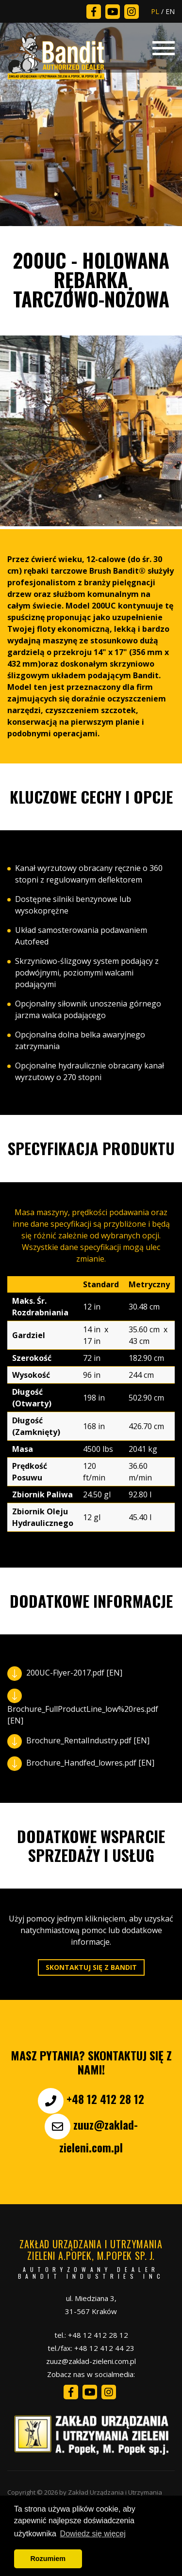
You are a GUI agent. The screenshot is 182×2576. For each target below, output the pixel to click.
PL (155, 11)
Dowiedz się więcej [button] (93, 2534)
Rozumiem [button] (48, 2558)
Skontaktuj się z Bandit (91, 1967)
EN (170, 11)
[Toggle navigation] (163, 47)
